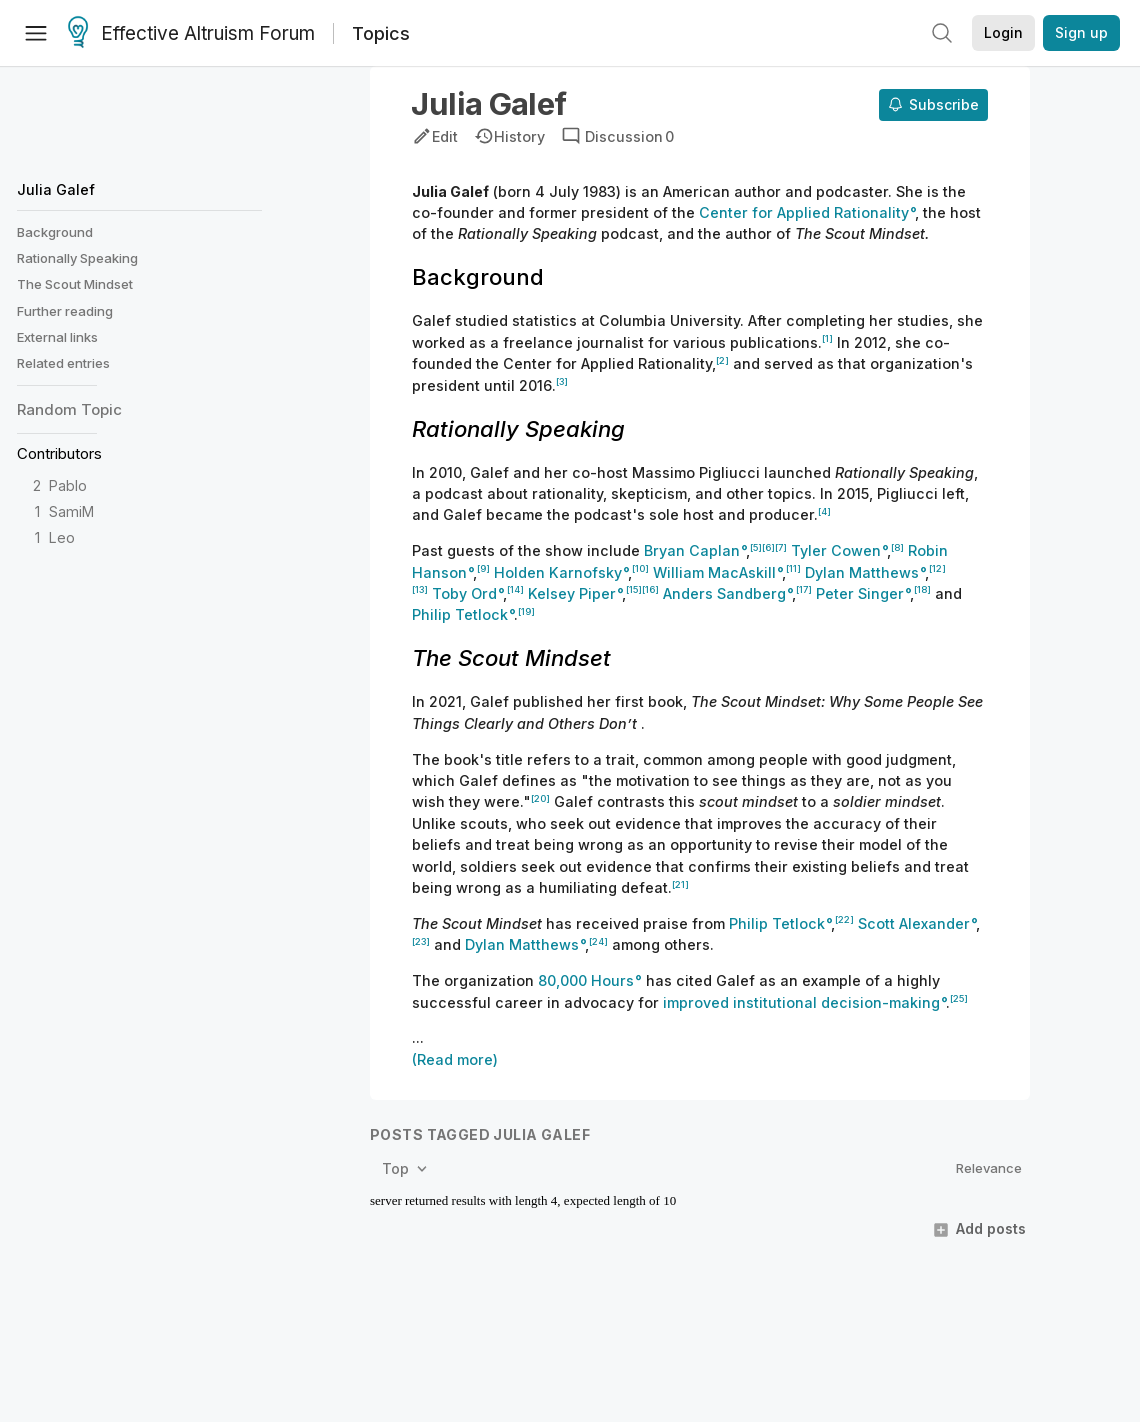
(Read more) (455, 1059)
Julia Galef (56, 189)
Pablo (68, 485)
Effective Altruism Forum (191, 34)
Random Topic (69, 409)
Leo (62, 537)
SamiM (71, 511)
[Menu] (36, 33)
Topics (381, 33)
